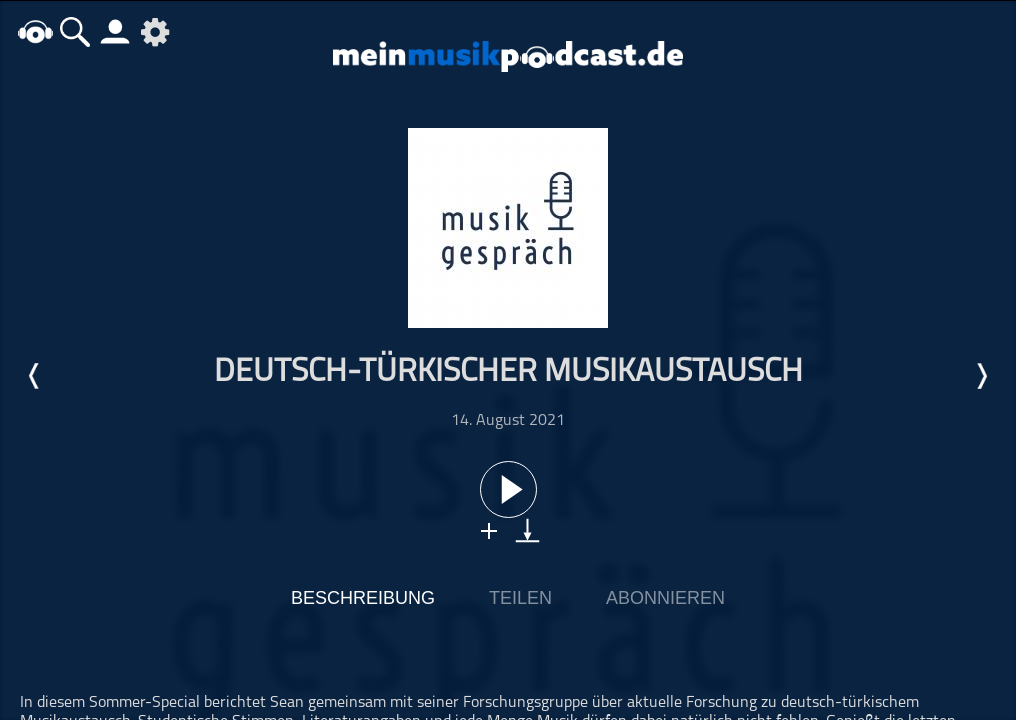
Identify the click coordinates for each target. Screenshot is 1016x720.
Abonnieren (665, 598)
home (35, 31)
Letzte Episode (35, 376)
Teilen (520, 598)
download (527, 530)
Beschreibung (363, 598)
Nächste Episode (981, 376)
